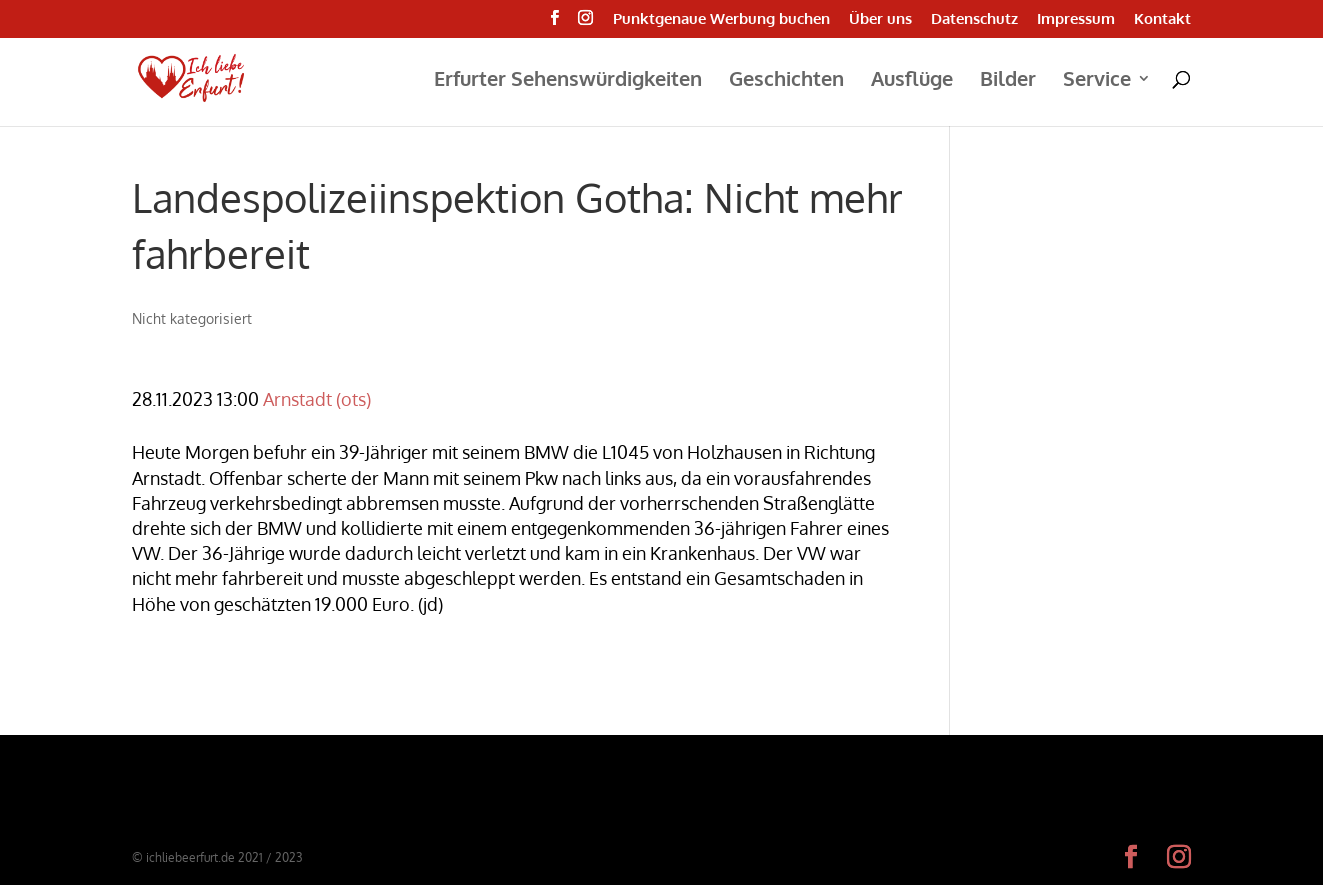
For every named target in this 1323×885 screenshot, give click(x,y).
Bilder (1008, 81)
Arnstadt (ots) (317, 399)
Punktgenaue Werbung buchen (721, 19)
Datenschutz (974, 19)
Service (1097, 81)
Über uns (880, 19)
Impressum (1076, 19)
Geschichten (786, 81)
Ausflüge (912, 81)
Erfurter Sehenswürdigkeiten (568, 81)
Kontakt (1162, 19)
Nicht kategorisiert (192, 318)
